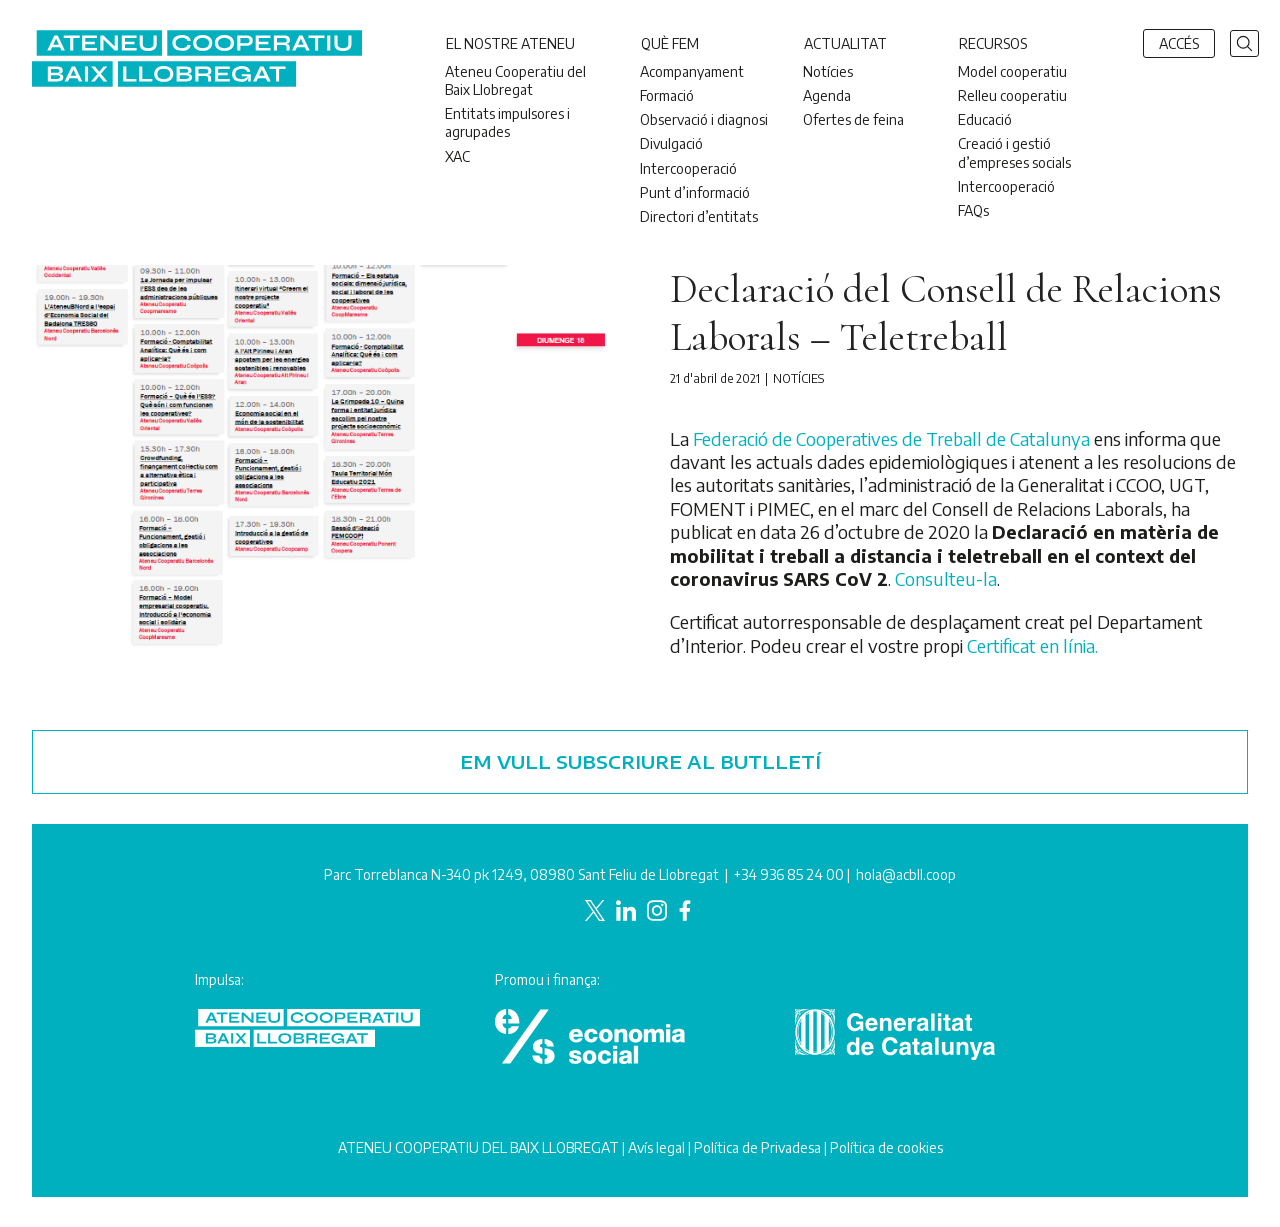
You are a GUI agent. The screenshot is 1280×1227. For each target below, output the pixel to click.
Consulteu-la (946, 578)
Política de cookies (886, 1147)
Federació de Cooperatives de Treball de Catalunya (891, 438)
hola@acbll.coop (906, 874)
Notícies (798, 378)
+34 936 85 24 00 (789, 874)
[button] (1244, 41)
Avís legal (656, 1147)
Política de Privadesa (757, 1147)
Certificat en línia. (1032, 645)
